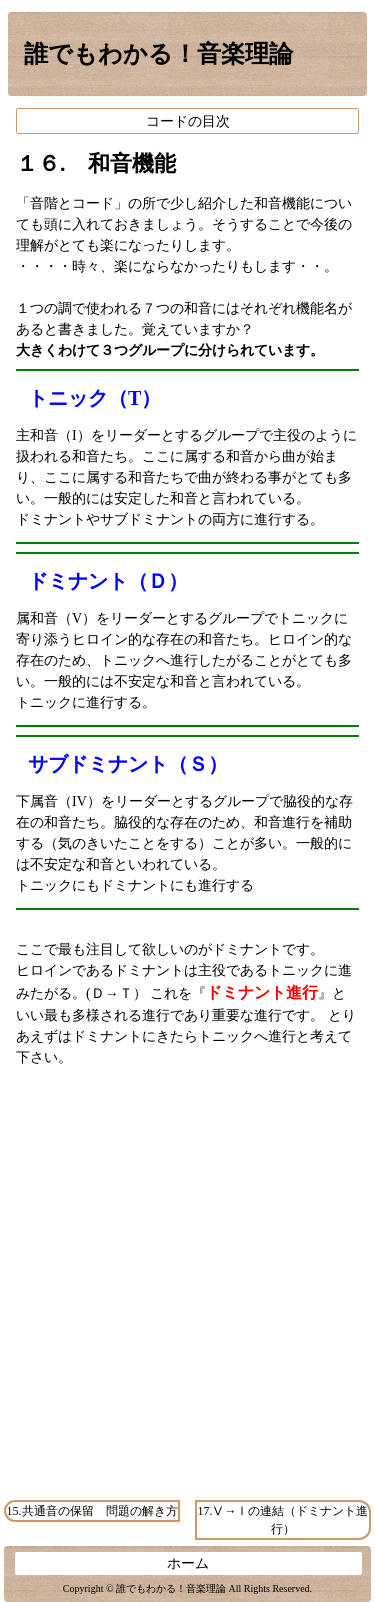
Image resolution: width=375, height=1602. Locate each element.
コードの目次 (188, 121)
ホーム (188, 1563)
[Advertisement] (187, 1300)
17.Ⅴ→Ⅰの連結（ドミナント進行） (282, 1520)
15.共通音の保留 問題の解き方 (92, 1511)
